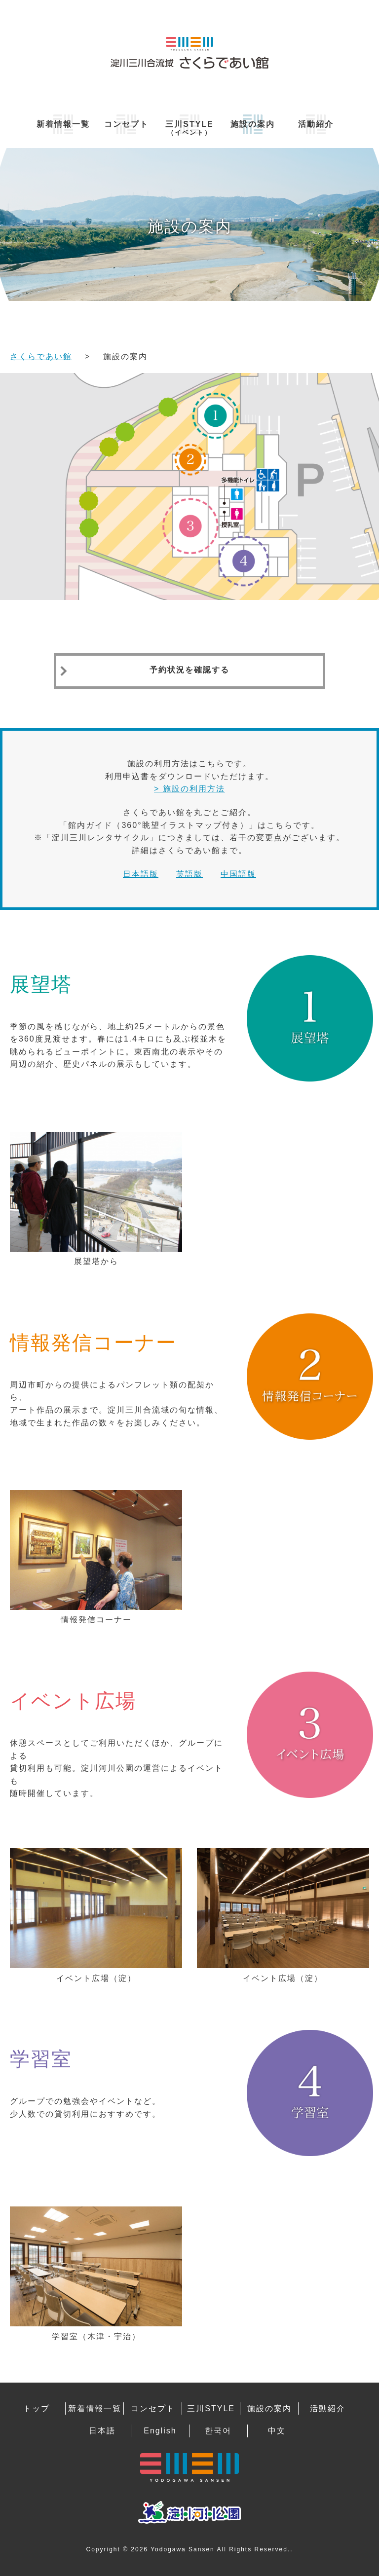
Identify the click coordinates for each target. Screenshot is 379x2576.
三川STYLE (189, 128)
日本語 (102, 2431)
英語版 (189, 874)
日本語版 (140, 874)
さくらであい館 (41, 356)
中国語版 (238, 874)
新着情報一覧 (63, 124)
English (160, 2431)
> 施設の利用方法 (189, 788)
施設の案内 (252, 124)
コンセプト (126, 124)
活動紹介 (316, 124)
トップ (36, 2408)
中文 (277, 2431)
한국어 (218, 2431)
